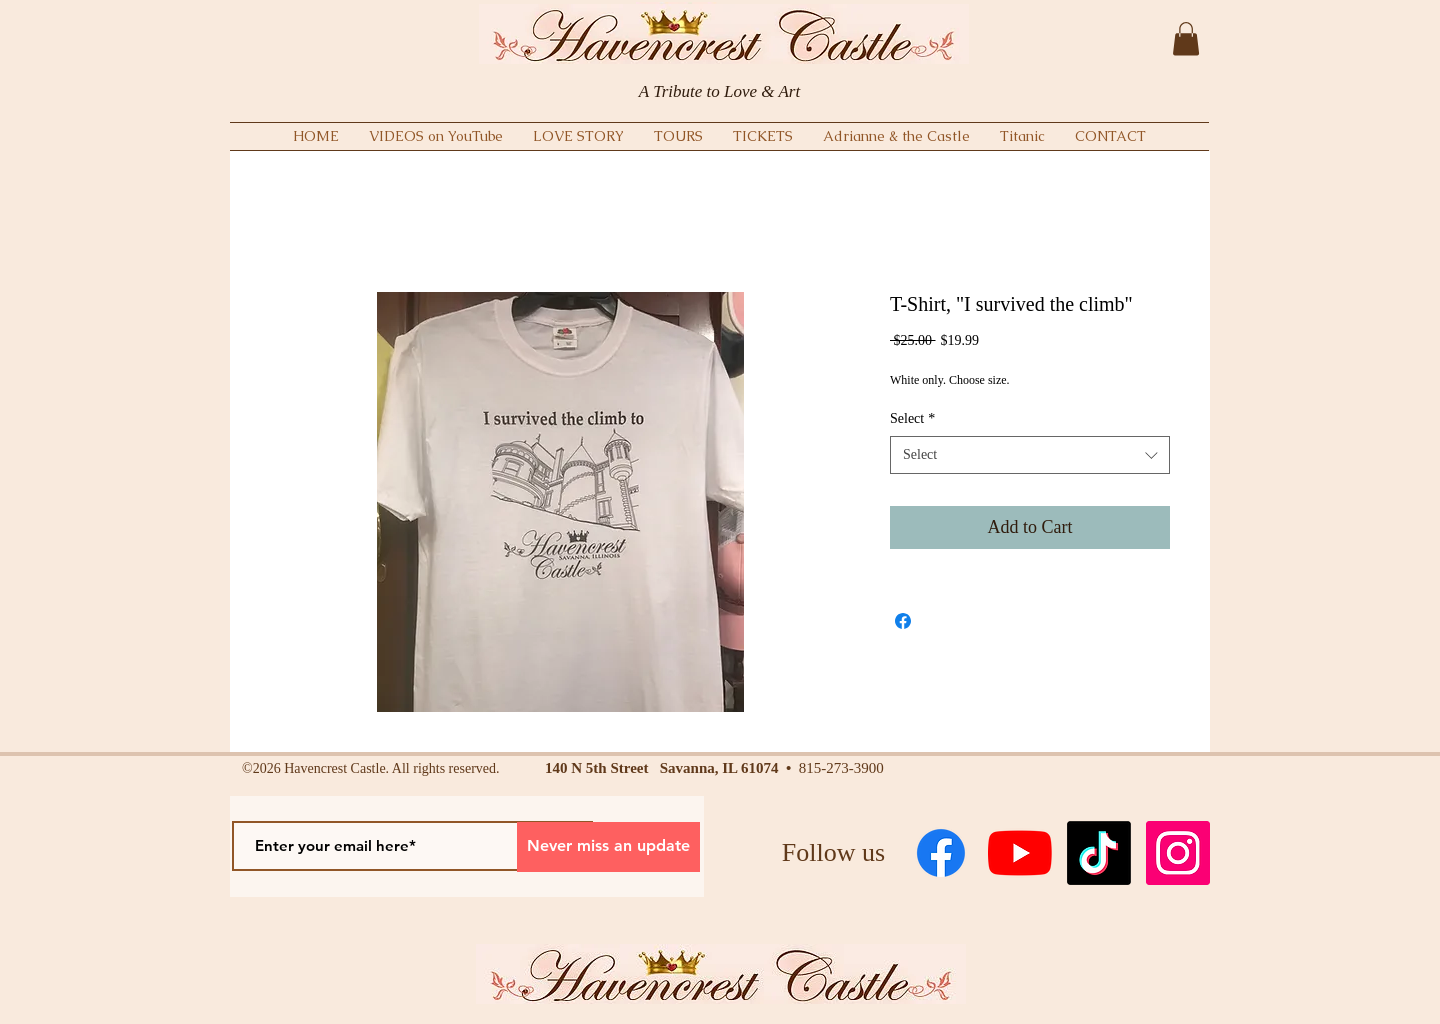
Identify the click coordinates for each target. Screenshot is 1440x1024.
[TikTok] (1099, 853)
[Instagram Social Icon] (1178, 853)
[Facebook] (941, 853)
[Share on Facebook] (903, 621)
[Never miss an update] (608, 847)
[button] (1186, 38)
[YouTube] (1020, 853)
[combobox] (1030, 455)
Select (912, 418)
